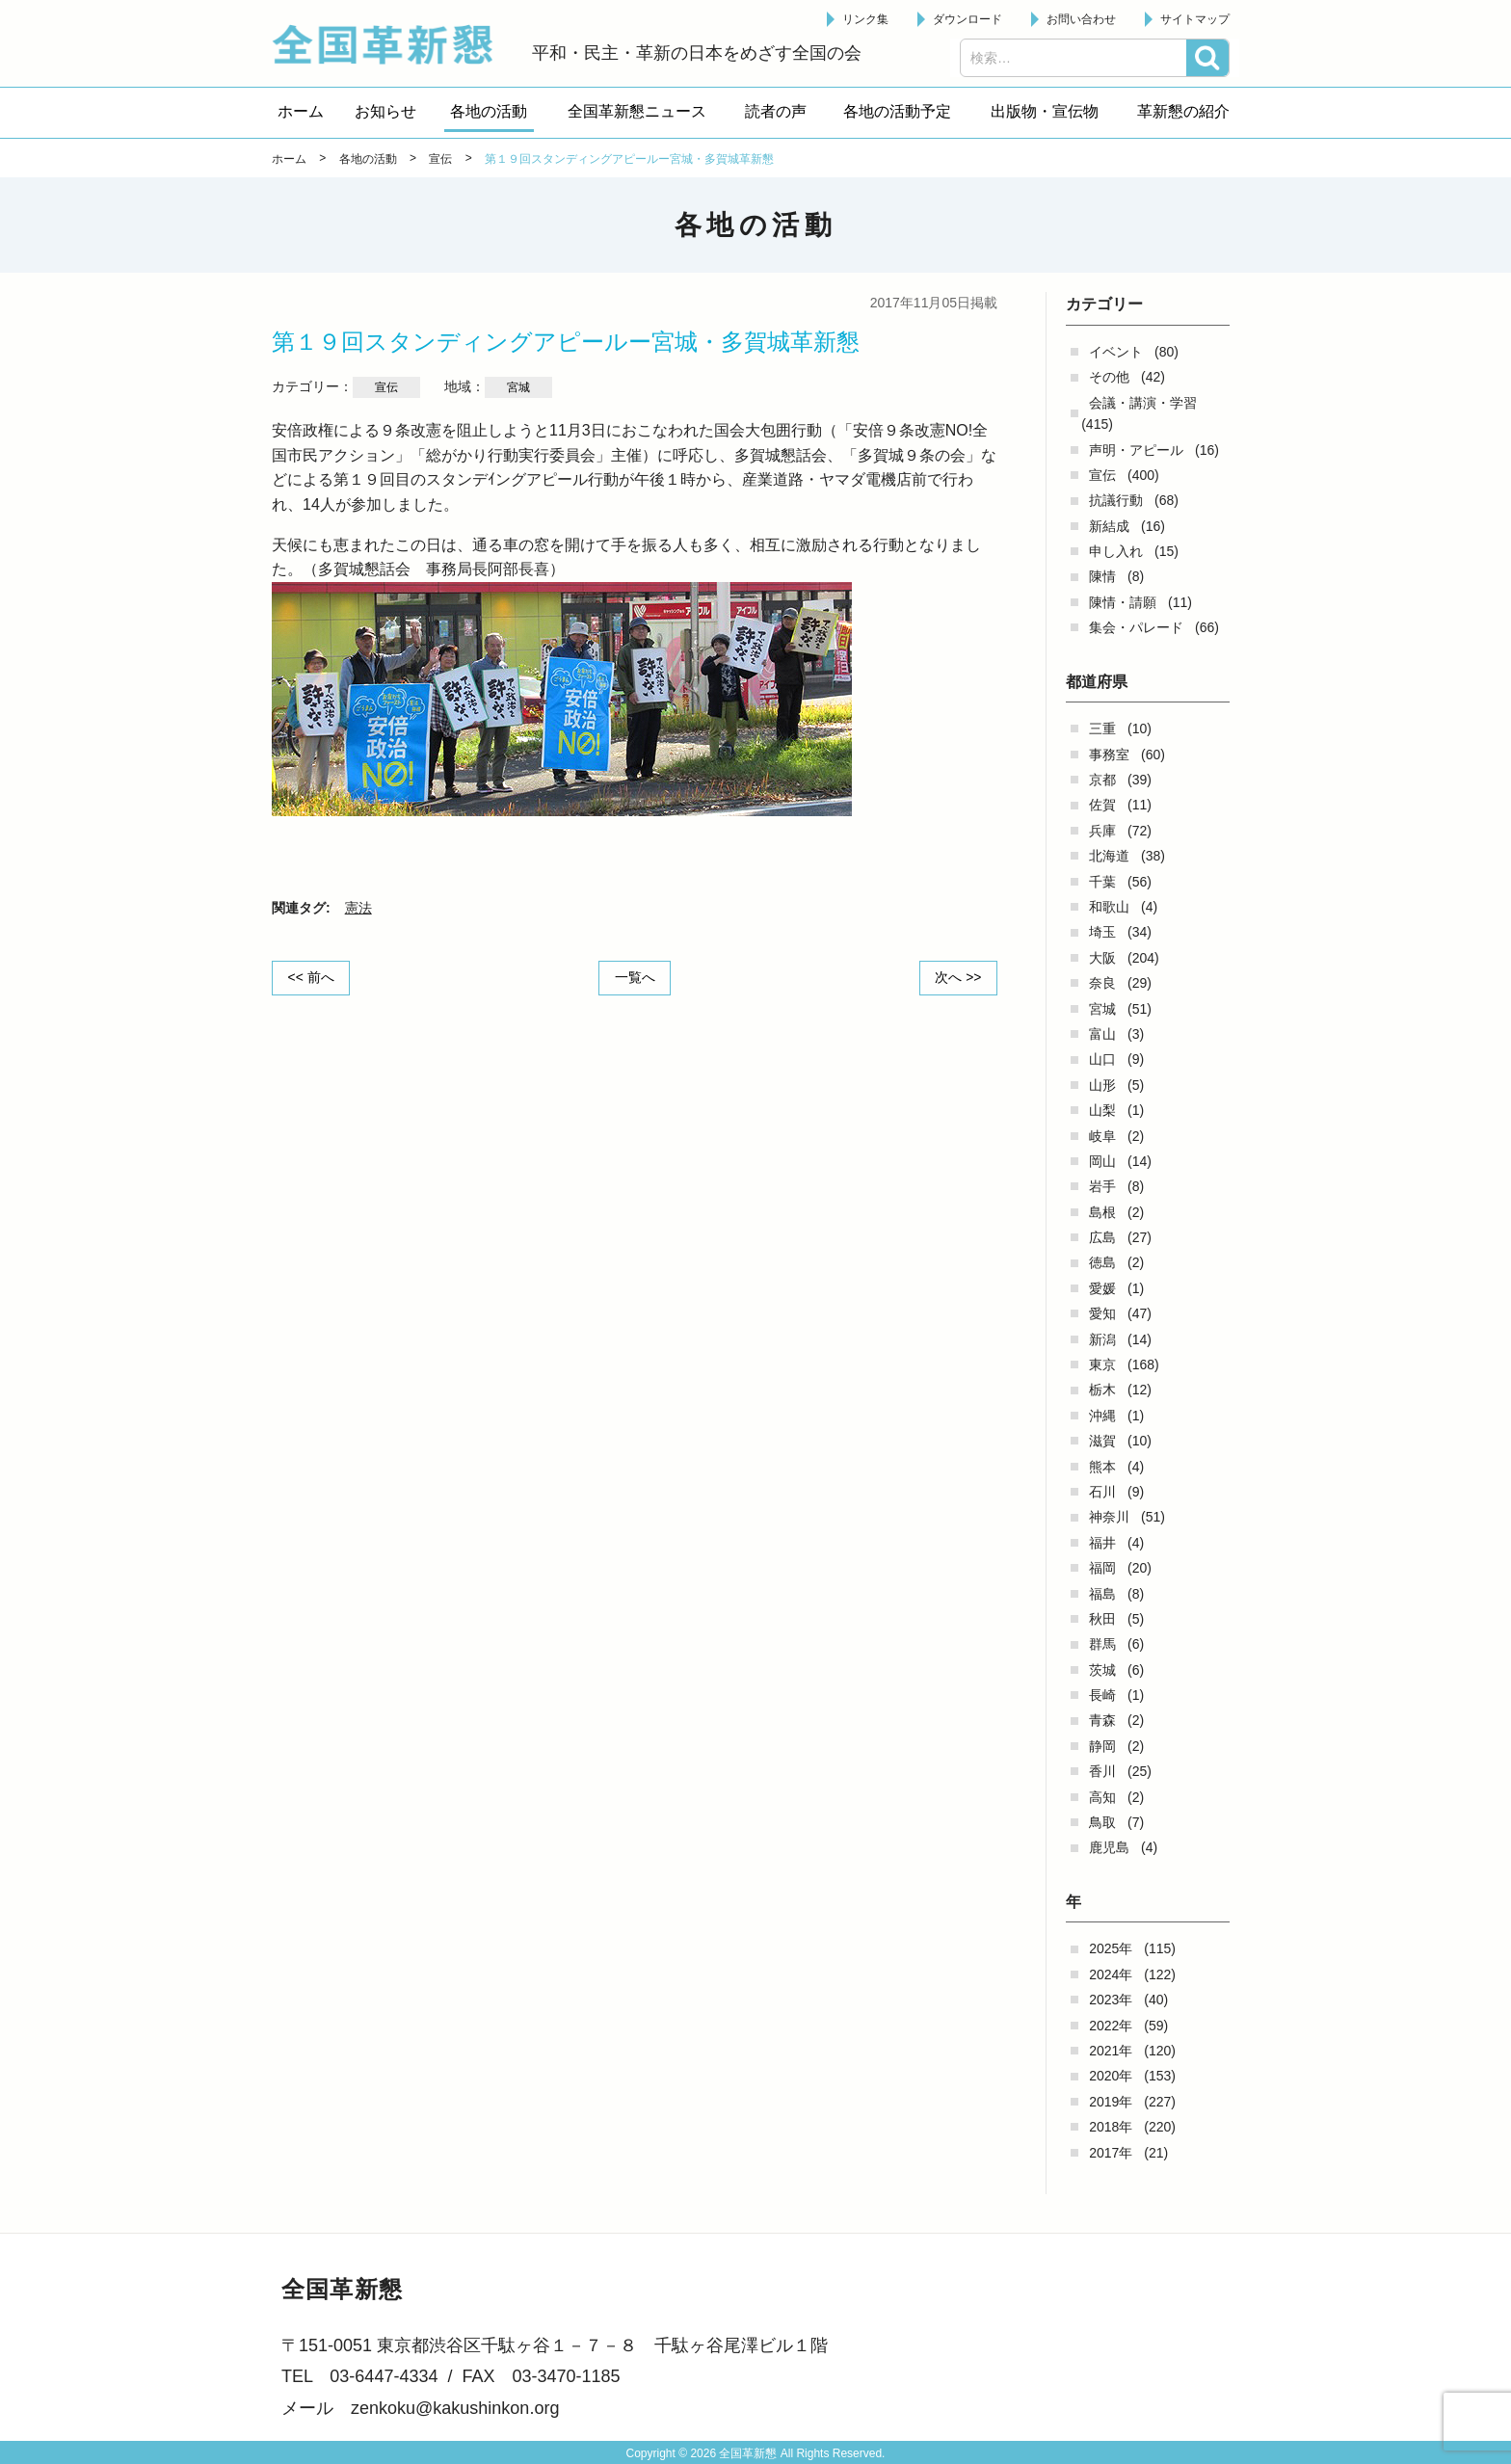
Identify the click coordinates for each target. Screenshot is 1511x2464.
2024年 (1110, 1974)
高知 (1102, 1797)
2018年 (1110, 2126)
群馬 (1102, 1644)
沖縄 (1102, 1415)
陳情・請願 (1122, 602)
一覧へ (635, 977)
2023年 (1110, 1999)
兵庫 (1102, 830)
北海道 (1109, 855)
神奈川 (1109, 1516)
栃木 (1102, 1389)
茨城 (1102, 1670)
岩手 (1102, 1186)
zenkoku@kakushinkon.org (455, 2408)
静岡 (1102, 1746)
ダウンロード (967, 19)
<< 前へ (311, 977)
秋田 (1102, 1619)
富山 (1102, 1034)
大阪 (1102, 958)
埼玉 (1102, 932)
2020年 (1110, 2075)
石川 (1102, 1491)
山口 (1102, 1059)
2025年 (1110, 1948)
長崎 (1102, 1695)
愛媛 (1102, 1288)
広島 (1102, 1237)
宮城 (1102, 1009)
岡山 (1102, 1161)
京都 (1102, 779)
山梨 (1102, 1110)
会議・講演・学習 (1143, 403)
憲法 (358, 907)
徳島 (1102, 1262)
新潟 (1102, 1339)
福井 (1102, 1542)
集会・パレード (1136, 627)
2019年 (1110, 2101)
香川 (1102, 1771)
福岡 (1102, 1568)
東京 (1102, 1364)
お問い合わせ (1081, 19)
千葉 (1102, 881)
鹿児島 (1109, 1847)
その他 (1109, 376)
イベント (1116, 351)
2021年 (1110, 2050)
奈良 (1102, 983)
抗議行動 (1116, 500)
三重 (1102, 728)
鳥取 (1102, 1822)
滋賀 (1102, 1440)
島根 (1102, 1212)
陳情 (1102, 576)
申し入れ (1116, 551)
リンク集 (865, 19)
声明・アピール (1136, 450)
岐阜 (1102, 1136)
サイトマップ (1195, 19)
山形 (1102, 1085)
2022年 (1110, 2025)
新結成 (1109, 526)
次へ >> (958, 977)
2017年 (1110, 2152)
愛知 (1102, 1313)
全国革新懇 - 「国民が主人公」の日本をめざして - (392, 44)
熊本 (1102, 1466)
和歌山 (1109, 906)
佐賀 (1102, 804)
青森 (1102, 1720)
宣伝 (1102, 475)
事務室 (1109, 754)
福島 (1102, 1594)
